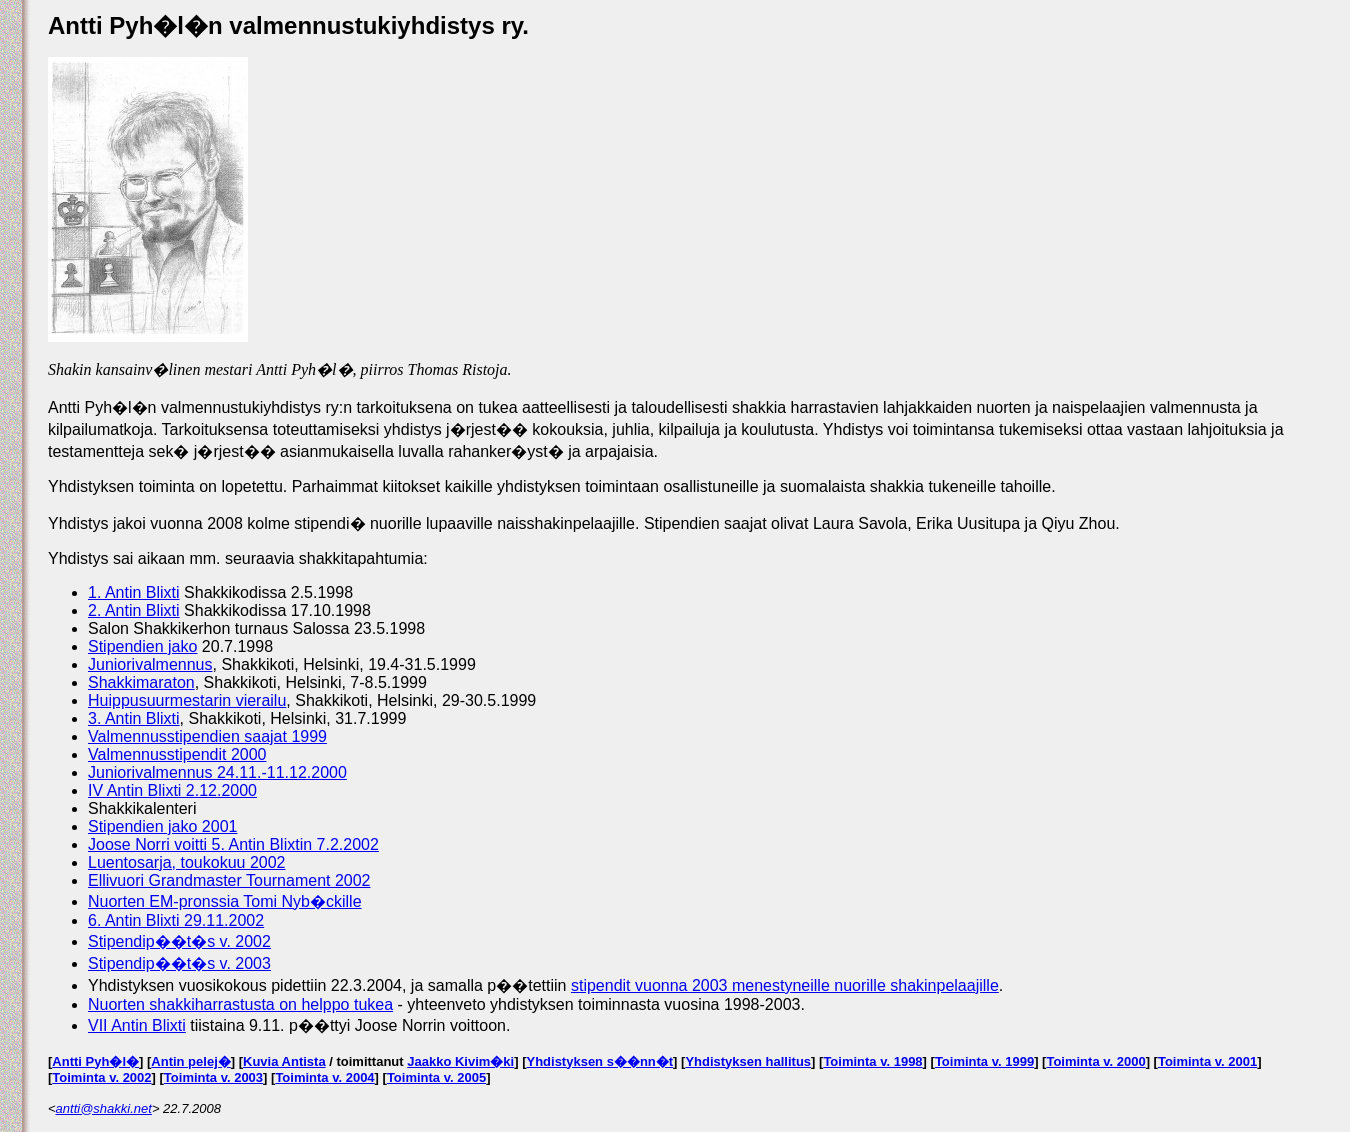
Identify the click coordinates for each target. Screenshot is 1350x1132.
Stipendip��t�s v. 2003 (179, 963)
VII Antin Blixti (137, 1025)
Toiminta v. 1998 (872, 1061)
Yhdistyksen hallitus (748, 1061)
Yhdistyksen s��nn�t (599, 1061)
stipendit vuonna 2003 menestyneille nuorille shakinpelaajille (785, 985)
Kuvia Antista (284, 1061)
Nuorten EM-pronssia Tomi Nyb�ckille (225, 901)
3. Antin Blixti (134, 718)
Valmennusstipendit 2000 (177, 754)
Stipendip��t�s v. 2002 (179, 941)
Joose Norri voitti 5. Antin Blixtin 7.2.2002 (233, 844)
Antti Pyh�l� (95, 1061)
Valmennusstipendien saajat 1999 (207, 736)
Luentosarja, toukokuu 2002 (186, 862)
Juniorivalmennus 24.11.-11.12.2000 (217, 772)
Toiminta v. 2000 (1095, 1061)
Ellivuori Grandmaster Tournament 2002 (229, 880)
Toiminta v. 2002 (101, 1077)
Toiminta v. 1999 (984, 1061)
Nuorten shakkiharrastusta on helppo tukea (240, 1004)
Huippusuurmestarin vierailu (187, 700)
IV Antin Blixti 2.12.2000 (172, 790)
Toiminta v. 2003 (213, 1077)
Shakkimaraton (141, 682)
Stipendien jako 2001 (162, 826)
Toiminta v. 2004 (324, 1077)
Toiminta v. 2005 (436, 1077)
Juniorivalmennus (150, 664)
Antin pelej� (190, 1061)
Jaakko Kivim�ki (460, 1061)
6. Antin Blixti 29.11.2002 (176, 920)
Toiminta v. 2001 (1207, 1061)
